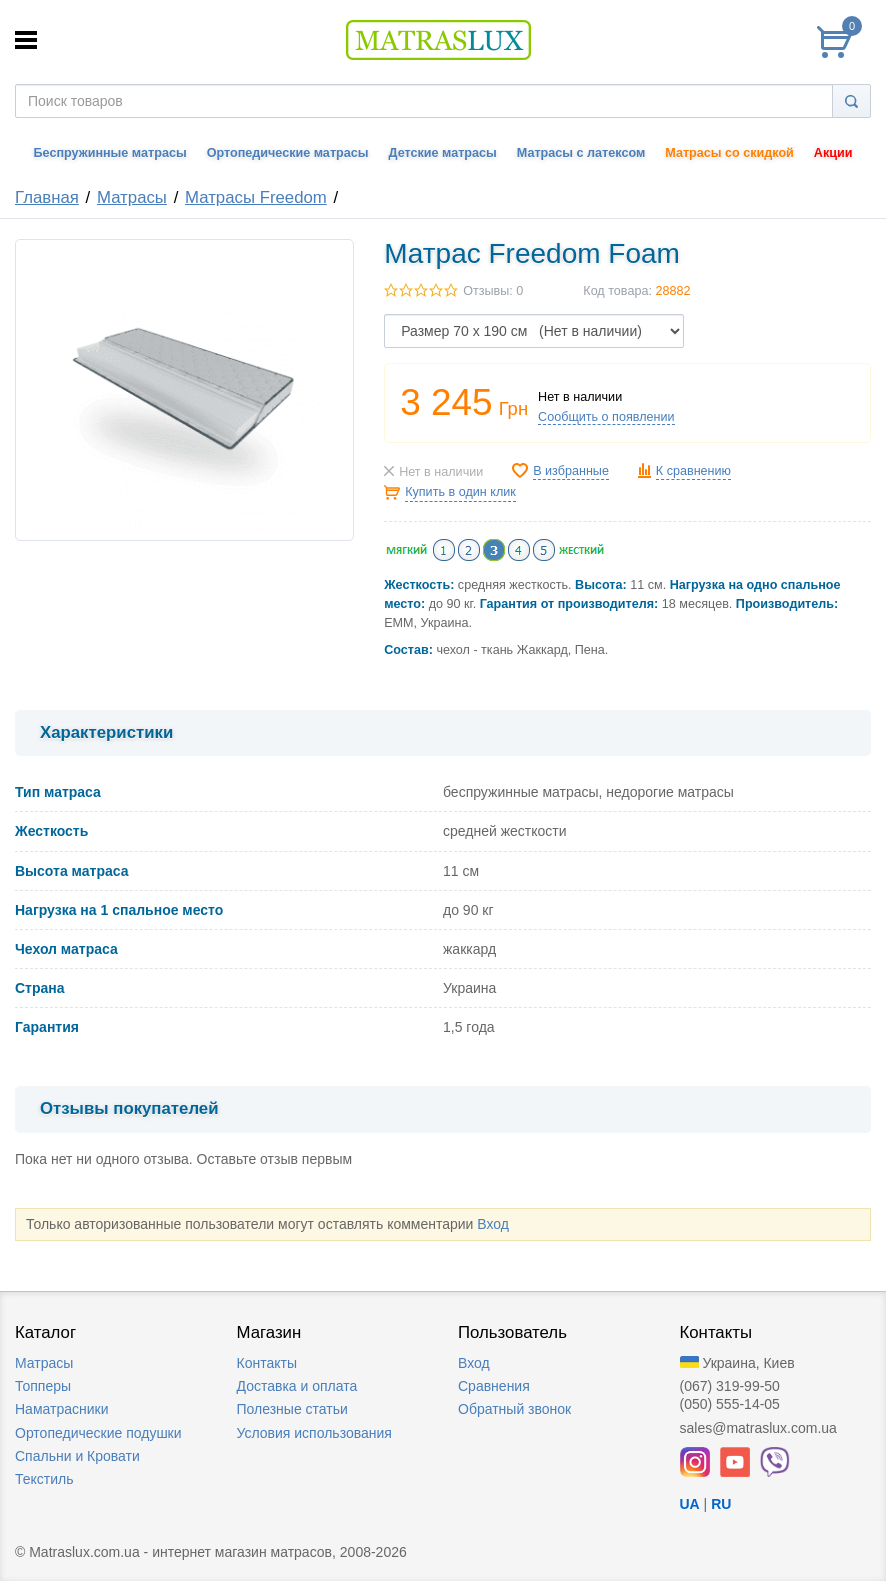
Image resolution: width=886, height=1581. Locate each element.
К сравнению (693, 471)
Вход (493, 1224)
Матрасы (132, 197)
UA (690, 1504)
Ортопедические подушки (98, 1433)
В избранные (571, 471)
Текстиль (44, 1479)
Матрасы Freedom (256, 197)
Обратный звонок (514, 1409)
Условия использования (314, 1433)
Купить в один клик (460, 492)
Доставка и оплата (297, 1386)
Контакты (267, 1363)
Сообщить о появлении (606, 417)
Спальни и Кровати (77, 1456)
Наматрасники (61, 1409)
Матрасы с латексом (581, 153)
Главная (47, 197)
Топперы (43, 1386)
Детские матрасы (443, 153)
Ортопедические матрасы (288, 153)
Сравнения (494, 1386)
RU (721, 1504)
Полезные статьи (292, 1409)
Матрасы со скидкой (729, 153)
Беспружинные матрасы (110, 153)
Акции (833, 153)
